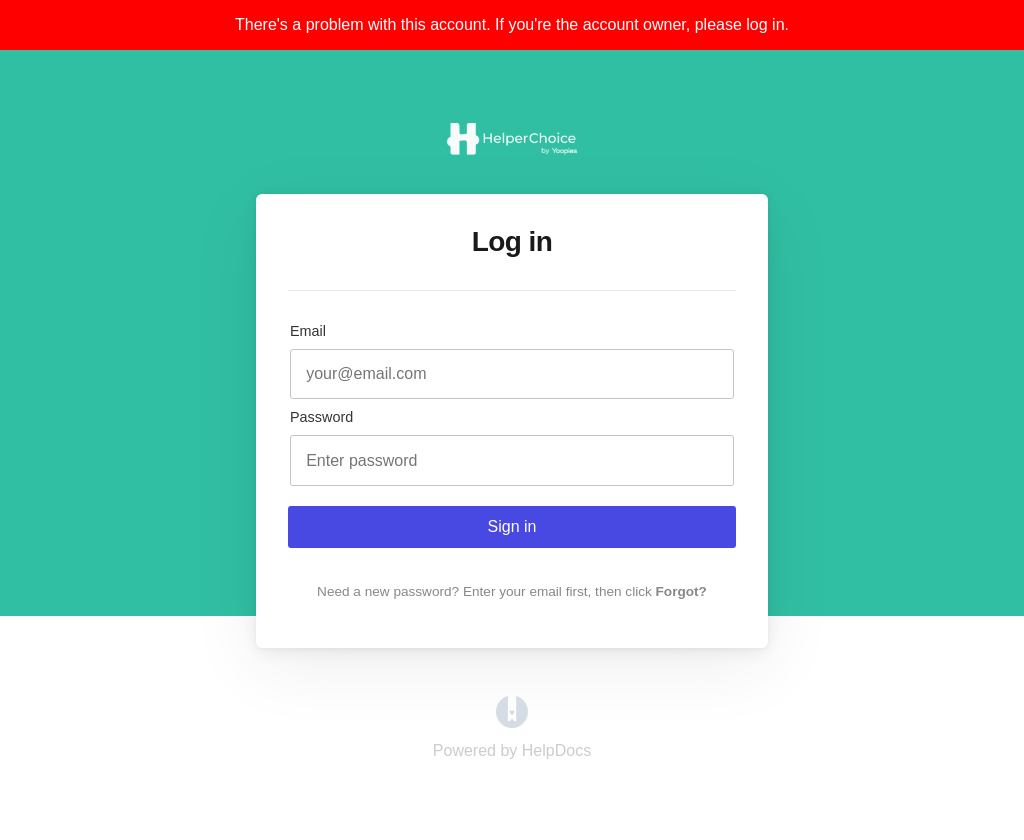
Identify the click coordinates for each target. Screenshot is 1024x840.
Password (321, 417)
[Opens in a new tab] (512, 722)
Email (308, 331)
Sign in (512, 526)
